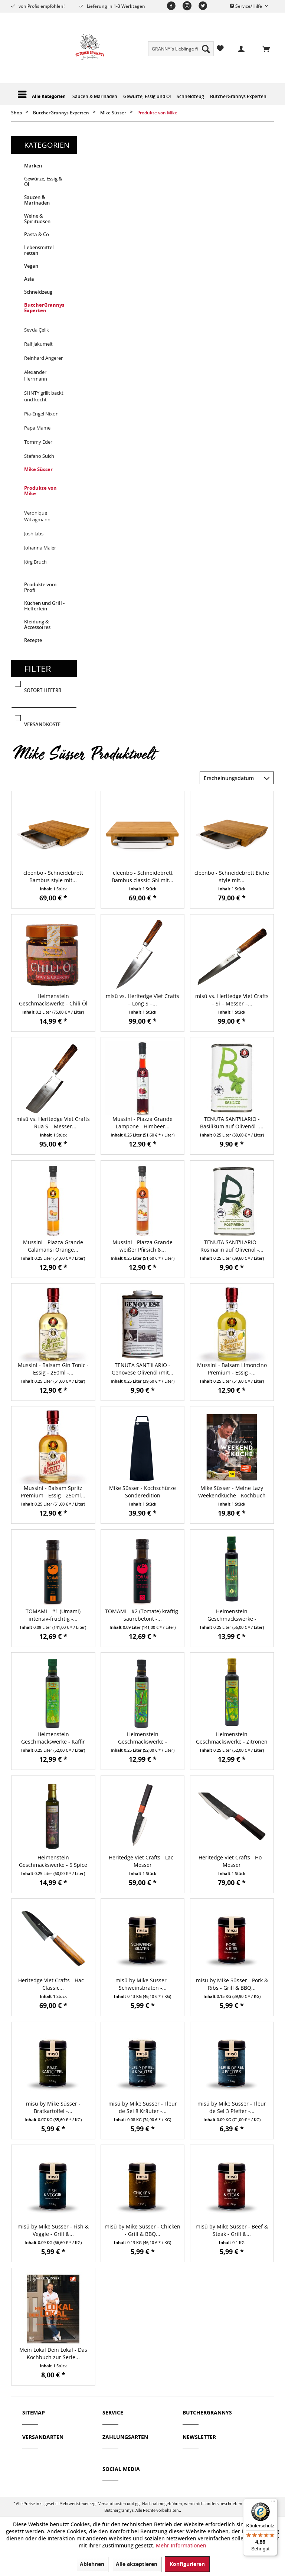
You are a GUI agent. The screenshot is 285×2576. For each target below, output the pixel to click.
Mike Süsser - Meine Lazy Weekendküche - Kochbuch (232, 1491)
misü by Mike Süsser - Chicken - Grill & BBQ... (142, 2230)
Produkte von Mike (40, 490)
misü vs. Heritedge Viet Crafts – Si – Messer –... (232, 999)
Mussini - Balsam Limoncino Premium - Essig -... (232, 1369)
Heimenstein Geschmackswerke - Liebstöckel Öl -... (231, 1615)
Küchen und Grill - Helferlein (44, 606)
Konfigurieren (187, 2564)
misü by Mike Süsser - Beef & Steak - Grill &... (232, 2230)
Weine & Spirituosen (37, 218)
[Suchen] (206, 48)
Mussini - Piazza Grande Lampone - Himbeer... (142, 1122)
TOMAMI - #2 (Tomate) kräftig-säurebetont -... (142, 1615)
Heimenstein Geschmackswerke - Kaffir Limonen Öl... (53, 1738)
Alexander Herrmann (35, 375)
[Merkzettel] (220, 48)
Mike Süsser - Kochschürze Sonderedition (142, 1491)
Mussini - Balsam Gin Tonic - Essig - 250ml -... (53, 1369)
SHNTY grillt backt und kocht (43, 396)
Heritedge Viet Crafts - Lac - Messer (143, 1861)
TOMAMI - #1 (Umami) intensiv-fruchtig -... (53, 1615)
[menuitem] (181, 48)
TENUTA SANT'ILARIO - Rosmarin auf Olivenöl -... (231, 1246)
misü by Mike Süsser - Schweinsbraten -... (142, 1984)
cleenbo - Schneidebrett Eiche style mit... (231, 876)
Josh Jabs (33, 533)
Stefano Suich (39, 456)
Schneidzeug (38, 292)
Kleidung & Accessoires (37, 624)
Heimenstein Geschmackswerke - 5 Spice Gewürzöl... (53, 1861)
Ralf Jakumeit (38, 343)
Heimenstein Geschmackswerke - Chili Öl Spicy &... (53, 999)
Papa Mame (37, 427)
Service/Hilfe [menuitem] (246, 6)
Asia (29, 279)
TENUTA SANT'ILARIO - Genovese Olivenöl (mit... (142, 1369)
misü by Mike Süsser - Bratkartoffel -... (53, 2107)
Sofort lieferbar (46, 690)
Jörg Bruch (35, 561)
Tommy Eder (38, 441)
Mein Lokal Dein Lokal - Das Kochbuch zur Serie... (53, 2353)
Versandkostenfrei (49, 725)
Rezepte (33, 640)
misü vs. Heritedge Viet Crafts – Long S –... (142, 999)
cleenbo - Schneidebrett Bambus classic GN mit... (142, 876)
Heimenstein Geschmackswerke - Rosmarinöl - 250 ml (142, 1738)
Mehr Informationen (181, 2545)
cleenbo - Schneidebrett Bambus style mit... (53, 876)
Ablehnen (92, 2564)
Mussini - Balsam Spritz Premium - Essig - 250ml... (53, 1491)
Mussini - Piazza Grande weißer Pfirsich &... (142, 1246)
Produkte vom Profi (40, 587)
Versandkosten (112, 2503)
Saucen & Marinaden (37, 200)
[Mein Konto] (236, 48)
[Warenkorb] (262, 48)
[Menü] (273, 2502)
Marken (33, 166)
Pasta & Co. (37, 234)
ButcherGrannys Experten (44, 307)
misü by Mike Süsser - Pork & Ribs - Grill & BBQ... (232, 1984)
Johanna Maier (40, 547)
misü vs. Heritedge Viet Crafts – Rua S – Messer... (53, 1122)
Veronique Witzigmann (37, 516)
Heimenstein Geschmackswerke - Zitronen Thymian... (232, 1738)
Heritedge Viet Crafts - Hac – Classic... (53, 1984)
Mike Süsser (38, 469)
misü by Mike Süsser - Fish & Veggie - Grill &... (53, 2230)
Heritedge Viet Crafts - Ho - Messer (232, 1861)
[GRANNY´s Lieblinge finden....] (181, 48)
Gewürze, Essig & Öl (43, 181)
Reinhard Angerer (43, 358)
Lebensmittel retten (39, 250)
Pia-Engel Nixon (41, 413)
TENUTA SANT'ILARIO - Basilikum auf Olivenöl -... (231, 1122)
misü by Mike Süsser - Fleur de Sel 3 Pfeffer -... (231, 2107)
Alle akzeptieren (136, 2564)
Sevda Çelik (36, 329)
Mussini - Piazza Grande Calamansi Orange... (53, 1246)
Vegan (31, 266)
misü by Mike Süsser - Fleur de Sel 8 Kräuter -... (142, 2107)
